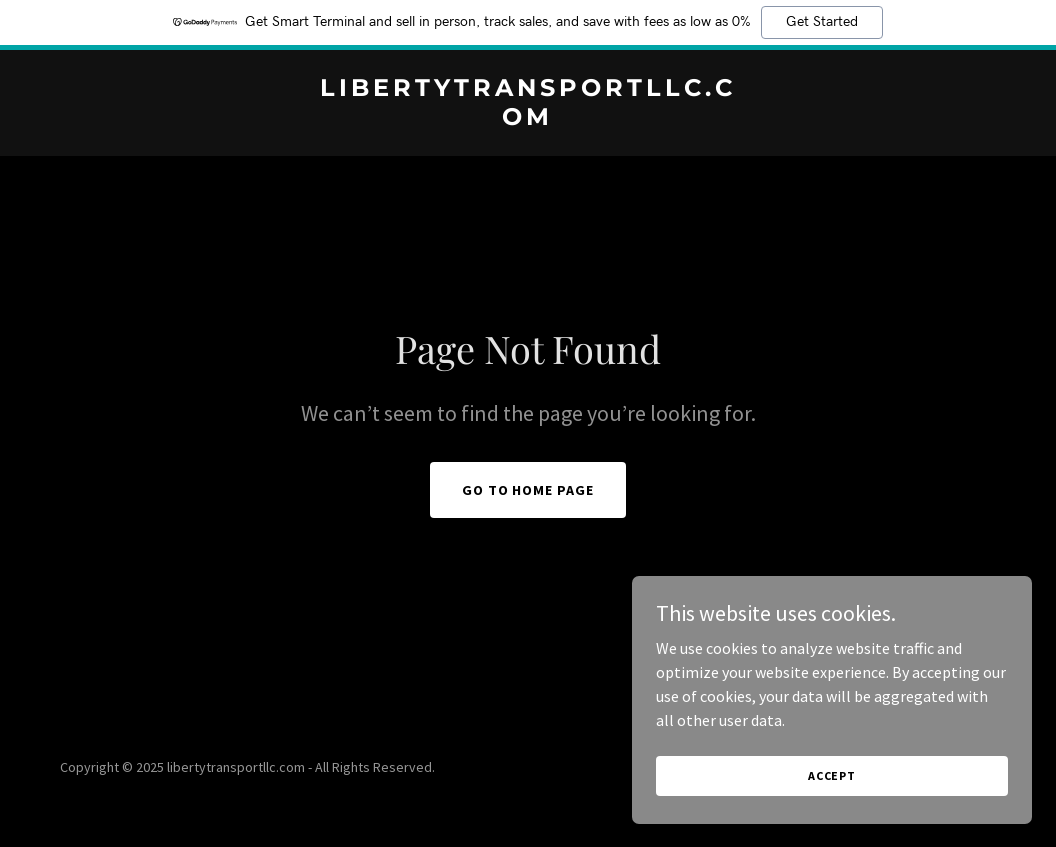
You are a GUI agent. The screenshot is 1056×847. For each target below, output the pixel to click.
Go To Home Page (528, 490)
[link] (528, 119)
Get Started (822, 22)
